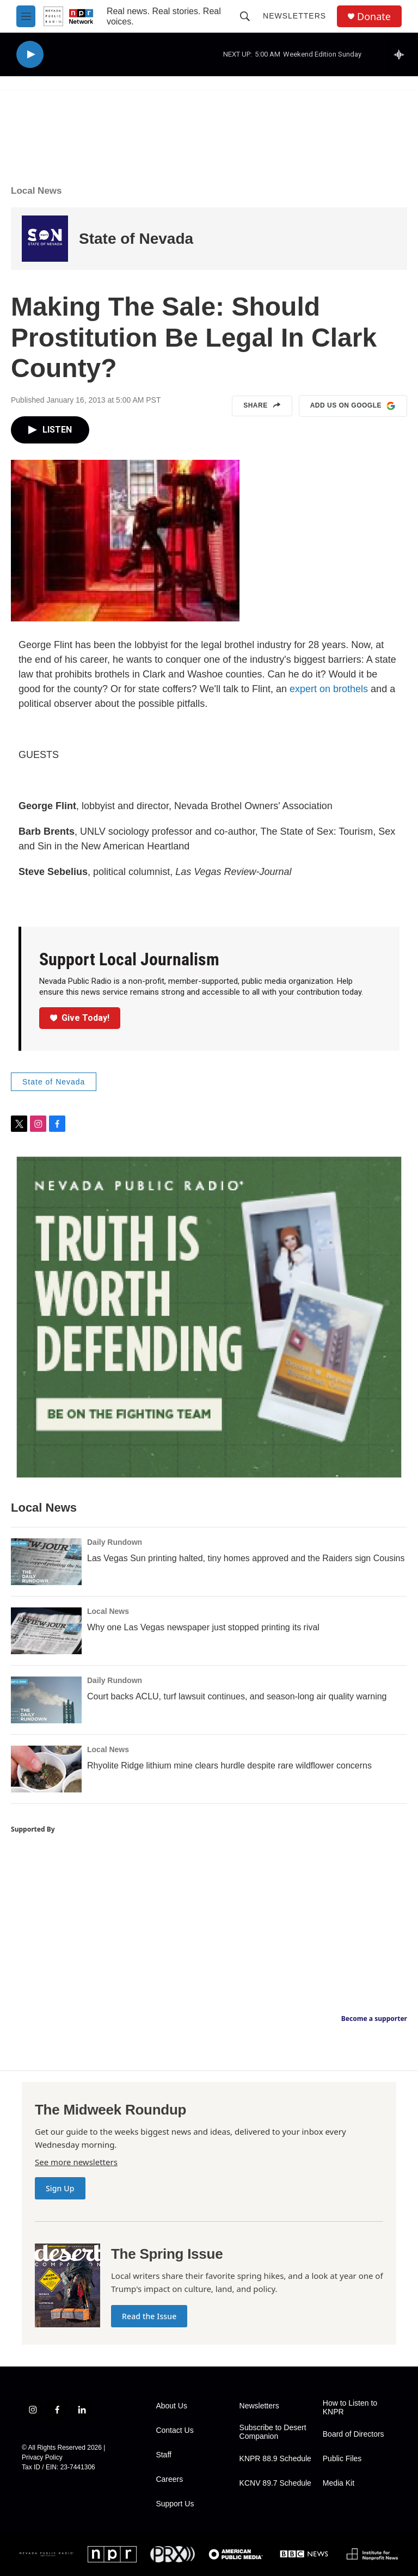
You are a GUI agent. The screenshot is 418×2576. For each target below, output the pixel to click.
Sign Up (60, 2188)
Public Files (342, 2459)
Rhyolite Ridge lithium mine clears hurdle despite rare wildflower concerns (229, 1765)
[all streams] (402, 54)
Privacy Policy (42, 2457)
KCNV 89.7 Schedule (275, 2483)
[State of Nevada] (45, 238)
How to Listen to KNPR (350, 2407)
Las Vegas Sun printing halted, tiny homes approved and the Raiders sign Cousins (245, 1558)
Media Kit (338, 2483)
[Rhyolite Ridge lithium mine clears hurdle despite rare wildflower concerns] (46, 1769)
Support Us (175, 2504)
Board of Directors (353, 2434)
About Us (171, 2406)
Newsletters (294, 15)
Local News (36, 191)
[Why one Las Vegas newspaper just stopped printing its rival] (46, 1630)
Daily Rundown (114, 1542)
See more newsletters (76, 2161)
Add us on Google (353, 406)
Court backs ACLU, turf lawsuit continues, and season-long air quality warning (237, 1696)
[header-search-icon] (245, 16)
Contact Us (174, 2430)
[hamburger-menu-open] (25, 16)
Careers (169, 2479)
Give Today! (80, 1018)
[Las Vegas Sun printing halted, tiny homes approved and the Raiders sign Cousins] (46, 1561)
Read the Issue (149, 2316)
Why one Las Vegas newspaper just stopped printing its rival (203, 1627)
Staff (163, 2455)
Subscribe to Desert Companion (272, 2432)
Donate (374, 16)
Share (262, 406)
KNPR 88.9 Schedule (275, 2459)
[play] (30, 54)
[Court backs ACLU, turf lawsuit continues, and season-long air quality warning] (46, 1700)
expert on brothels (329, 688)
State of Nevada (136, 238)
